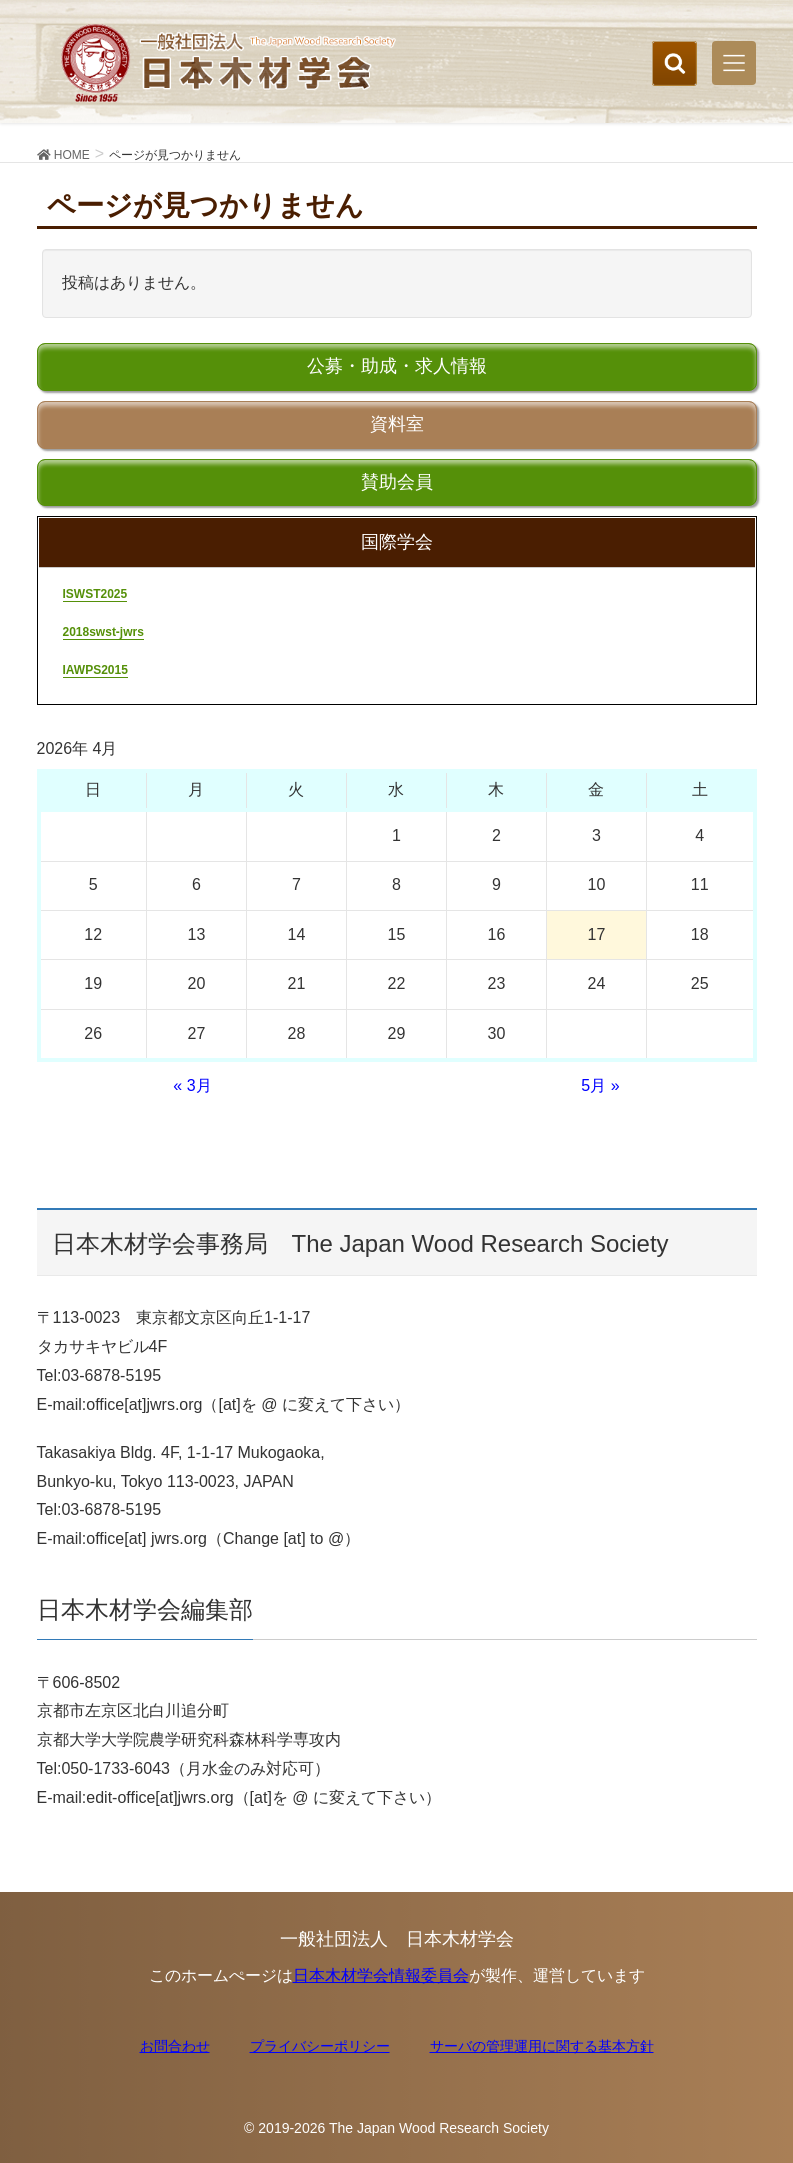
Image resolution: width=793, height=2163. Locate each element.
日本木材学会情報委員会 (381, 1975)
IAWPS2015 (95, 670)
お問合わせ (175, 2046)
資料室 (397, 424)
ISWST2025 (95, 594)
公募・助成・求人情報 (397, 366)
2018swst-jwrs (103, 632)
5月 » (600, 1085)
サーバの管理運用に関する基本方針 (542, 2046)
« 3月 (192, 1085)
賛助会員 (397, 482)
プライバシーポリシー (320, 2046)
